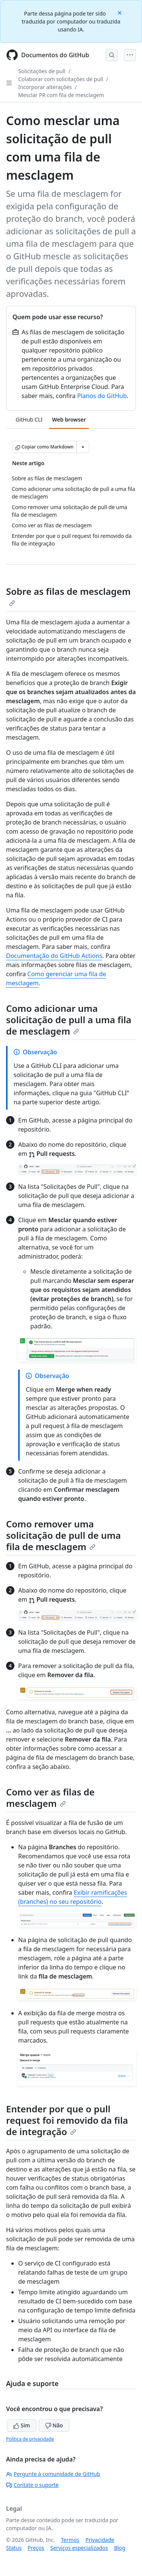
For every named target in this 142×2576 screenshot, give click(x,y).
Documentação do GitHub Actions (54, 956)
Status (14, 2547)
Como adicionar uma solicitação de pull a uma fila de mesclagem (68, 1019)
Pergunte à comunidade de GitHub (53, 2473)
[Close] (120, 12)
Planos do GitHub (102, 396)
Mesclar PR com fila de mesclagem (61, 95)
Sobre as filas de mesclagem (68, 595)
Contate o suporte (32, 2484)
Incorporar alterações (45, 87)
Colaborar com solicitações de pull (60, 79)
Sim (21, 2425)
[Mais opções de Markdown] (82, 447)
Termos (70, 2539)
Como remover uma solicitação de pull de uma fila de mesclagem (63, 1535)
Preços (36, 2547)
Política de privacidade (30, 2439)
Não (54, 2425)
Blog (119, 2547)
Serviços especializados (79, 2547)
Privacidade (100, 2539)
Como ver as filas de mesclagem (50, 1797)
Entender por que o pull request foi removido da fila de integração (67, 2120)
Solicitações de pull (42, 71)
